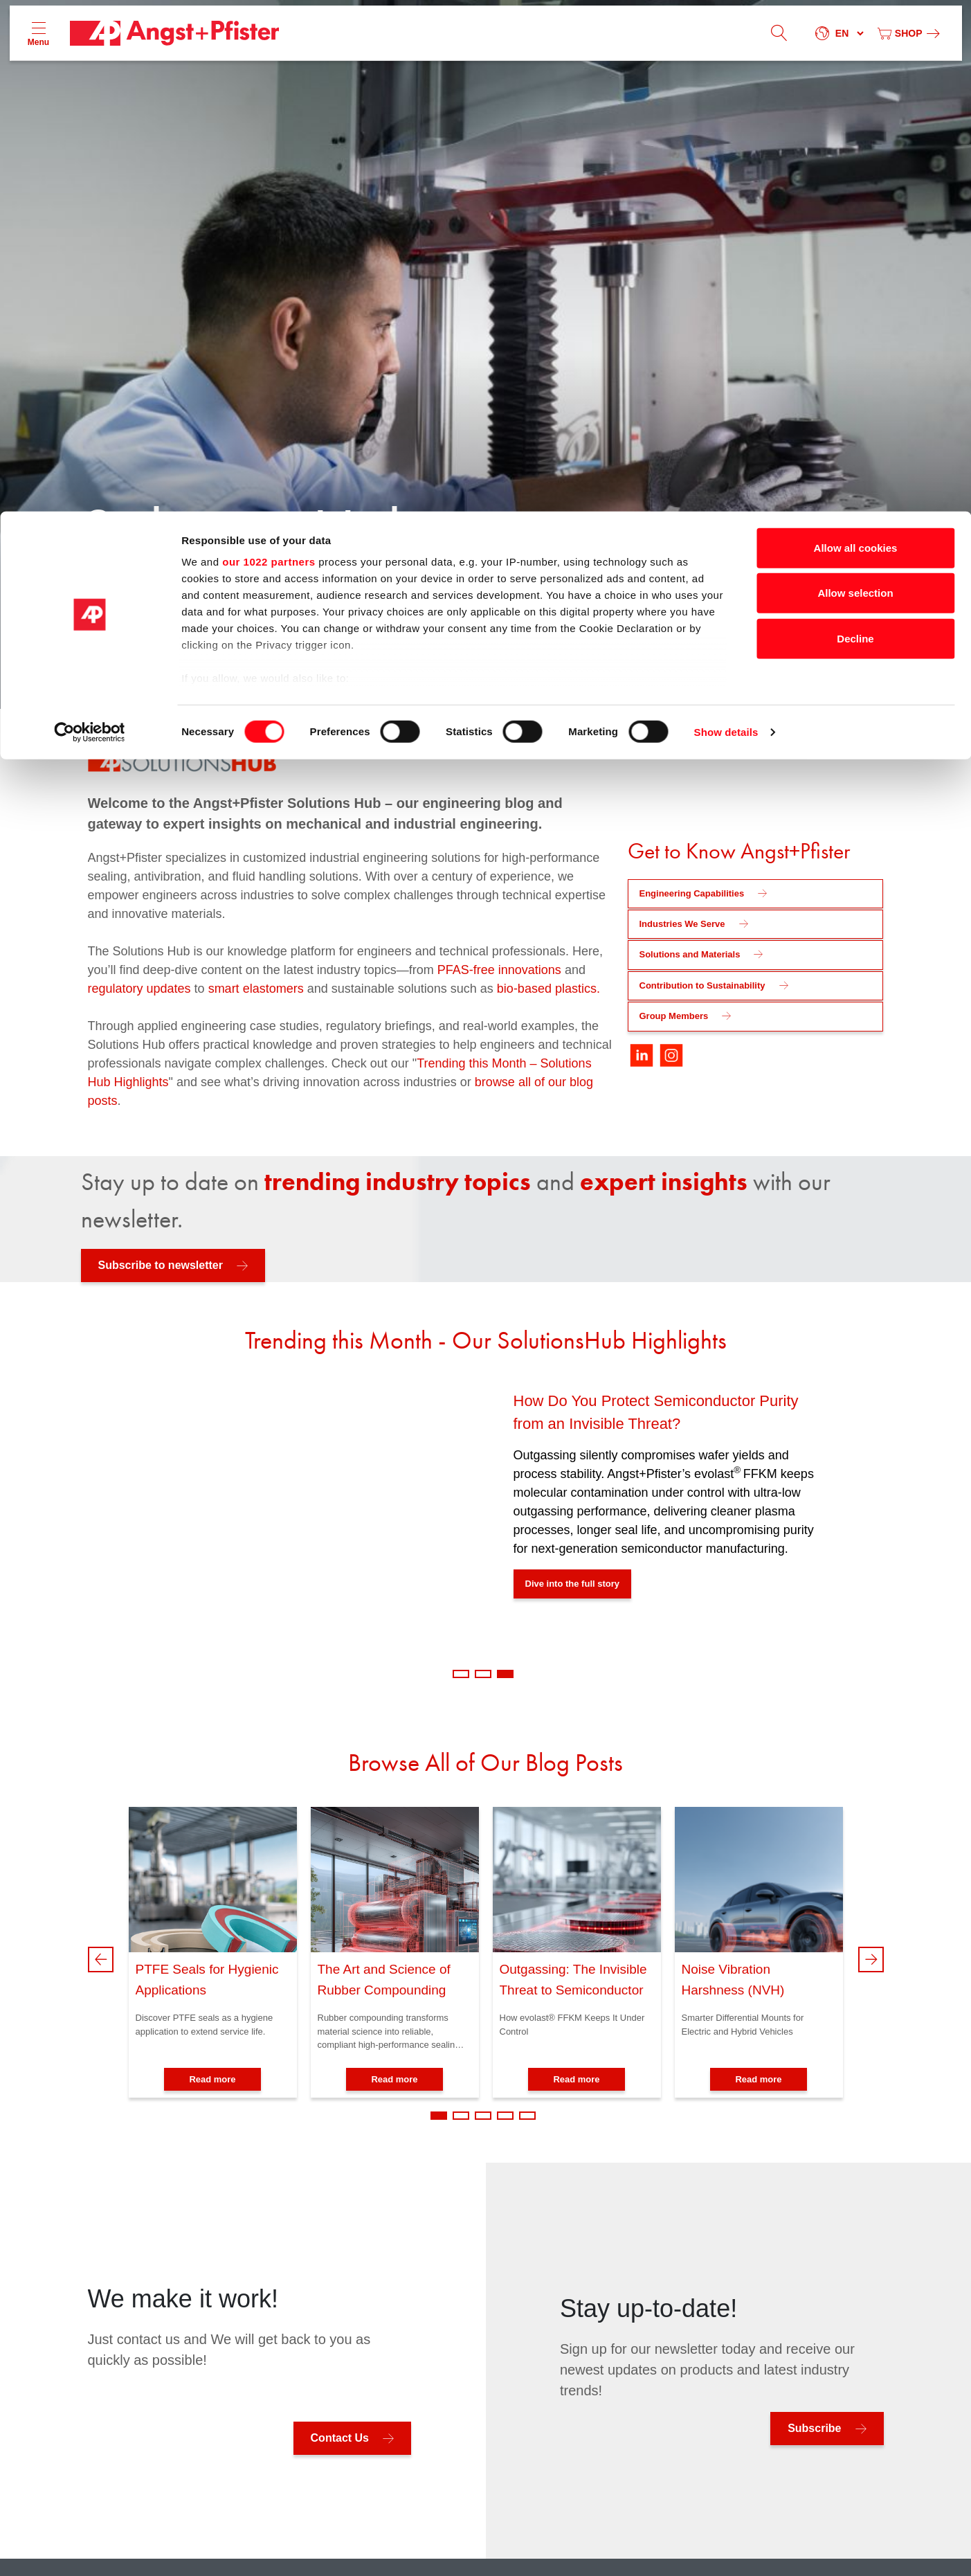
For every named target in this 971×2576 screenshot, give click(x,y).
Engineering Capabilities (692, 893)
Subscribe (814, 2428)
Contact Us (340, 2438)
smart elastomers (256, 989)
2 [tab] (483, 1674)
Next (871, 1959)
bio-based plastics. (548, 989)
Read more (212, 2079)
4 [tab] (505, 2115)
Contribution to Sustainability (702, 985)
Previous (101, 1959)
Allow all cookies (856, 36)
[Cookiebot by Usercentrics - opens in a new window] (89, 221)
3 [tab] (505, 1674)
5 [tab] (527, 2115)
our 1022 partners (268, 50)
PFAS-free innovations (499, 970)
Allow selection (855, 82)
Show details (726, 221)
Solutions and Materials (690, 954)
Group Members (674, 1016)
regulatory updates (141, 989)
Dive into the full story (572, 1583)
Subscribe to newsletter (161, 1265)
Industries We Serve (682, 924)
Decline (855, 127)
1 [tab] (461, 1674)
